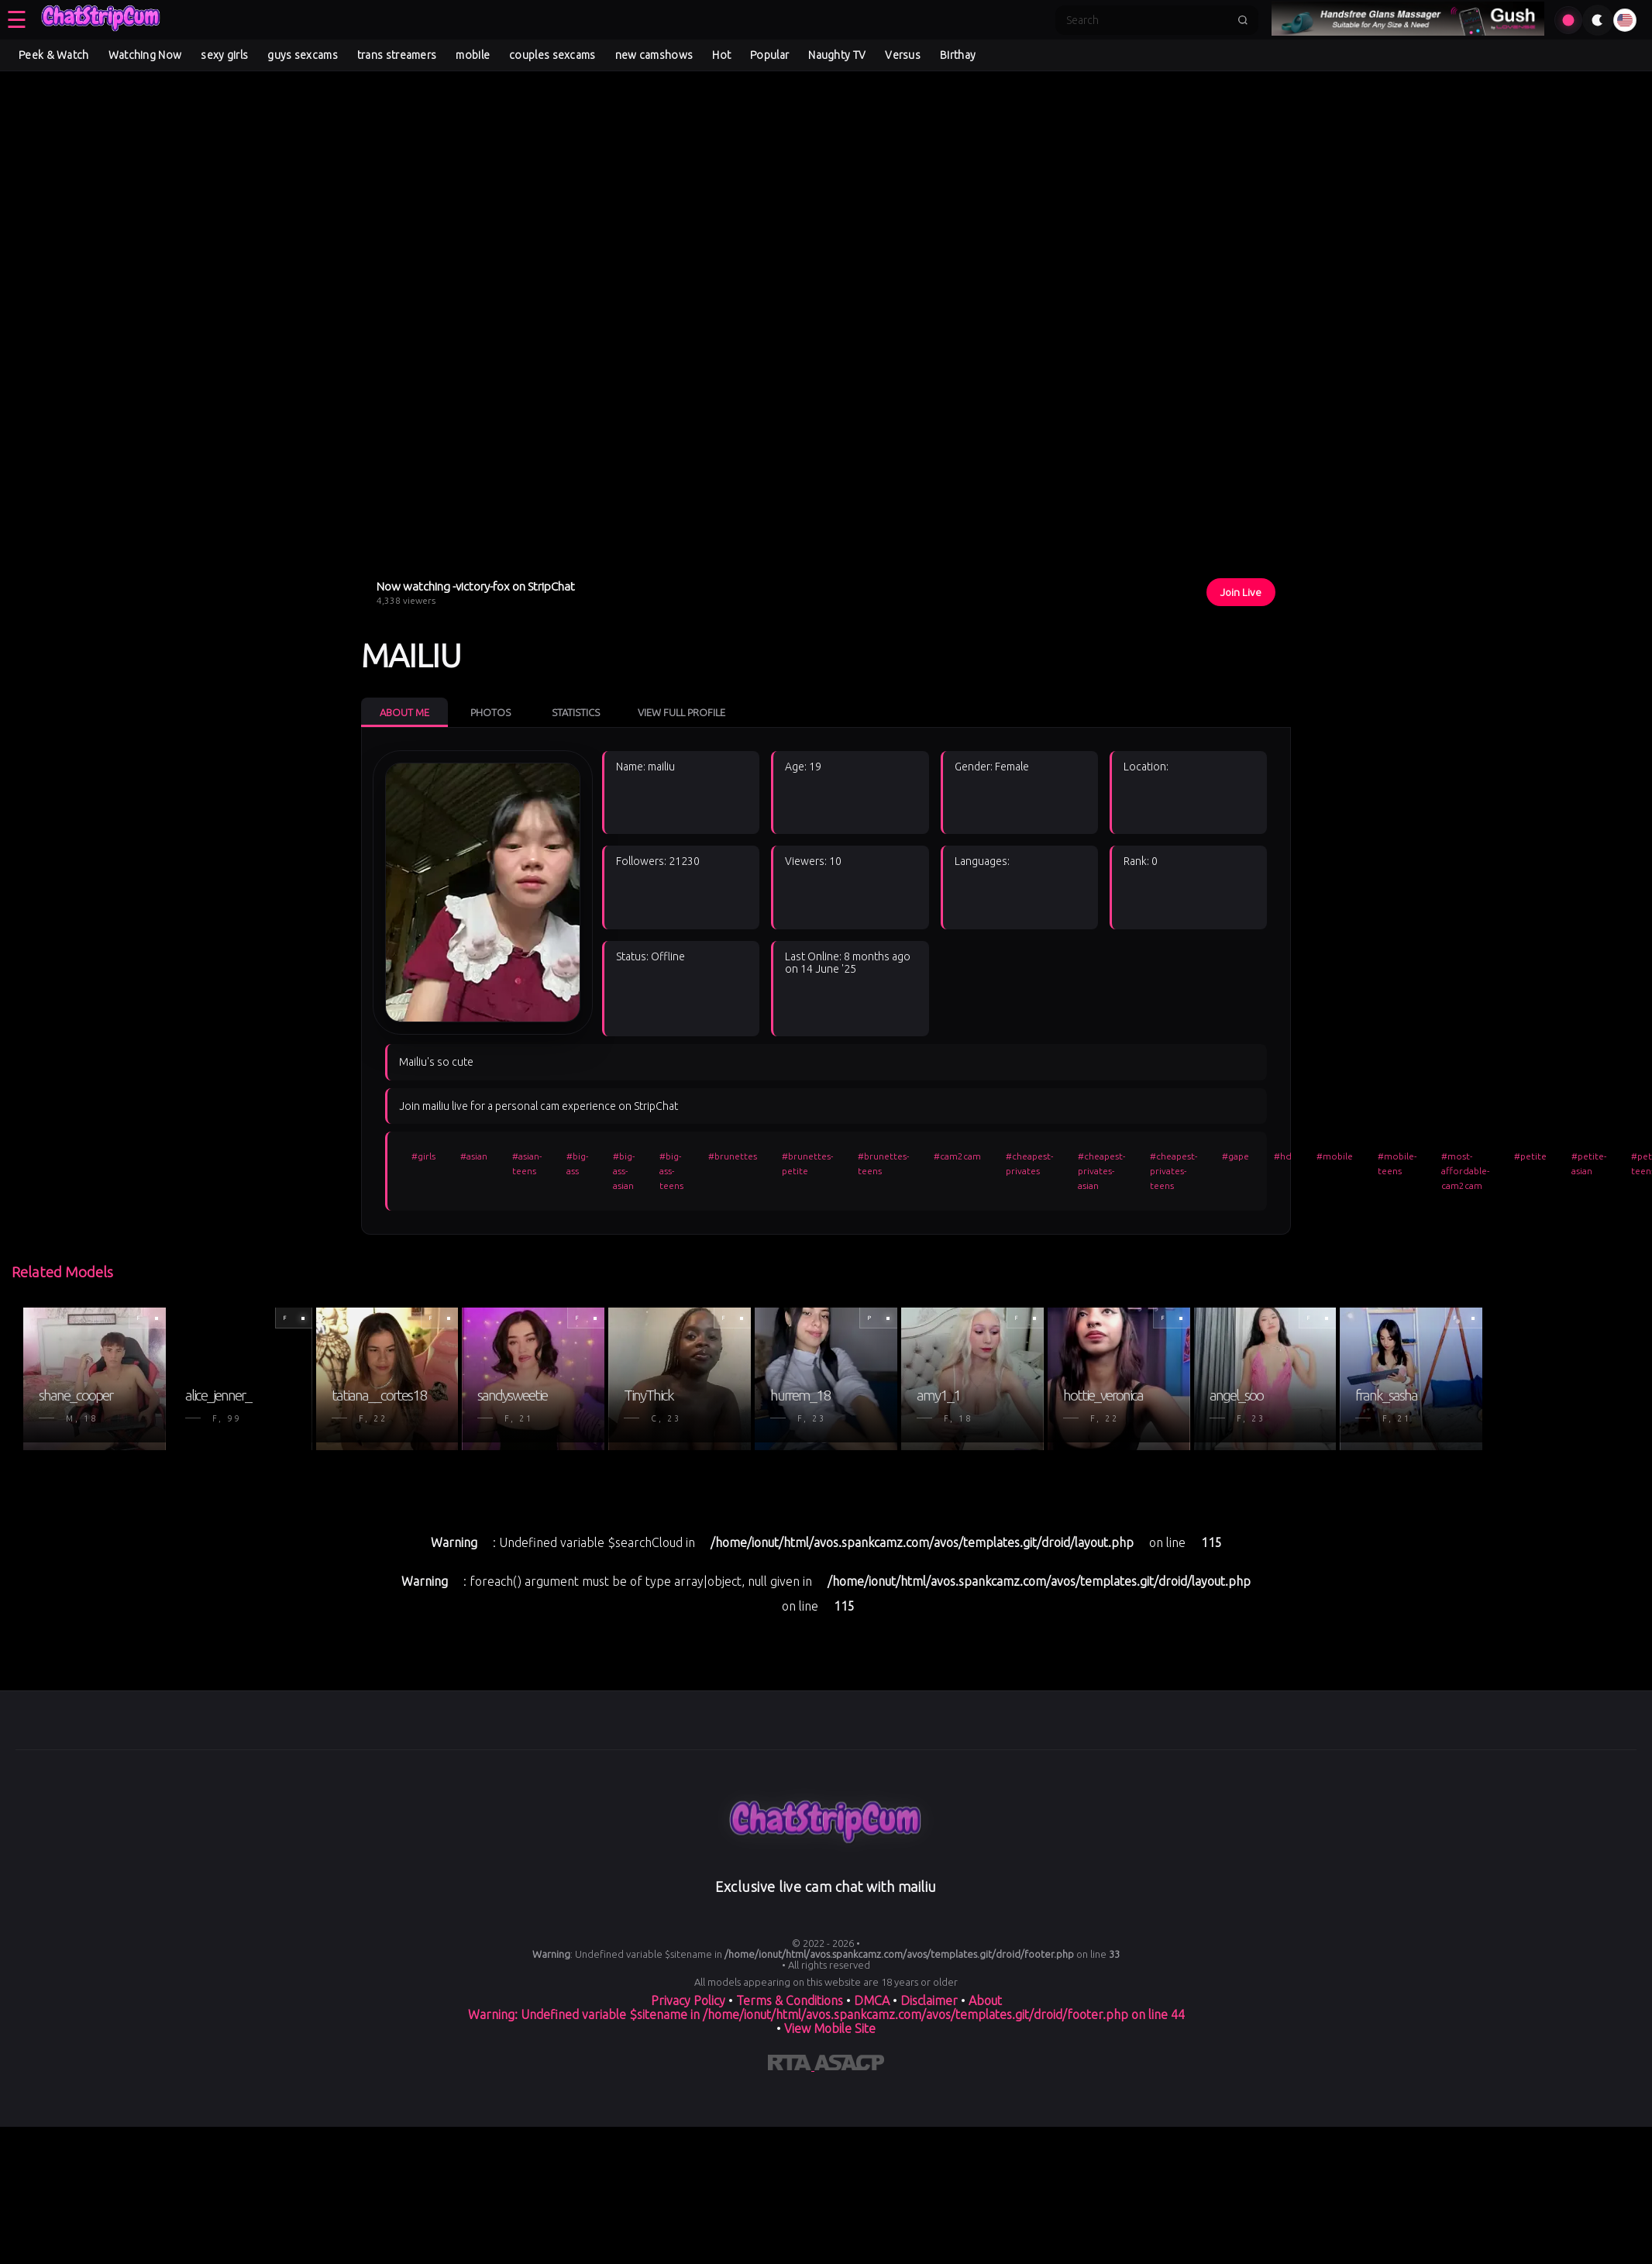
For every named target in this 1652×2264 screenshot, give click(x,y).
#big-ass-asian (624, 1171)
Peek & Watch (54, 55)
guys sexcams (302, 55)
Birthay (958, 55)
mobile (473, 55)
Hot (721, 55)
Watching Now (145, 55)
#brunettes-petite (807, 1163)
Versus (903, 55)
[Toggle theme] (1597, 20)
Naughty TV (837, 55)
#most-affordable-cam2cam (1465, 1171)
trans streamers (397, 55)
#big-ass (577, 1163)
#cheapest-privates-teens (1173, 1171)
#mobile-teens (1397, 1163)
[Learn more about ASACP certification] (849, 2066)
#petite (1530, 1156)
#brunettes (732, 1156)
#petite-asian (1588, 1163)
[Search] (1146, 20)
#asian (473, 1156)
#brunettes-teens (883, 1163)
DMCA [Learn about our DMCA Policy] (872, 2000)
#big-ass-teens (671, 1171)
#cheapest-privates (1029, 1163)
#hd (1283, 1156)
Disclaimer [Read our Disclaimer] (929, 2000)
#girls (423, 1156)
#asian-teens (527, 1163)
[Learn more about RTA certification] (791, 2066)
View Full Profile (681, 712)
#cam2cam (957, 1156)
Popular (769, 55)
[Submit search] (1243, 20)
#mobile (1334, 1156)
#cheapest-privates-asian (1101, 1171)
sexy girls (224, 55)
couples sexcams (552, 55)
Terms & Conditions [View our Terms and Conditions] (789, 2000)
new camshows (654, 55)
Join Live (1240, 592)
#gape (1235, 1156)
